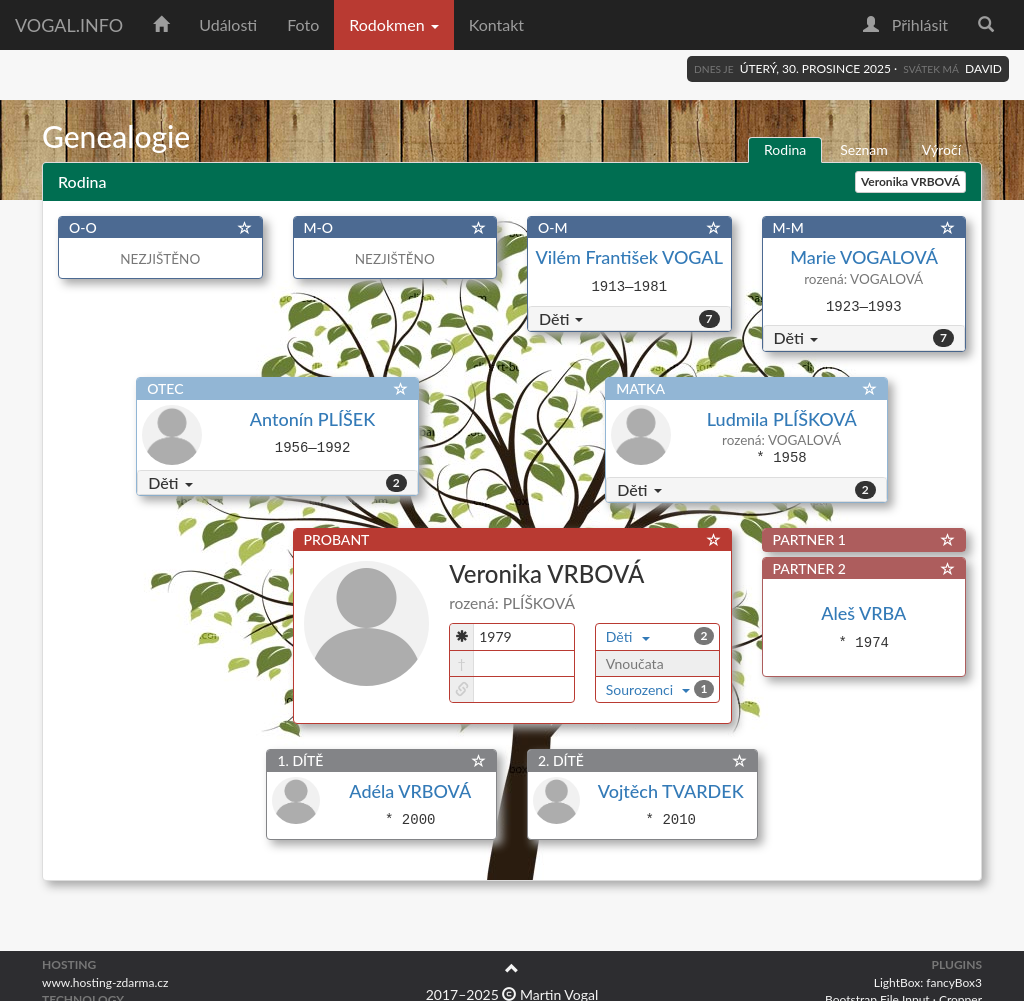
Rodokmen (393, 24)
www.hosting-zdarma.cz (105, 982)
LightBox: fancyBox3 (928, 982)
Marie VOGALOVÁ (863, 257)
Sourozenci (648, 689)
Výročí (941, 149)
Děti (561, 318)
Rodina (785, 149)
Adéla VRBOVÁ (410, 791)
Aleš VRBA (863, 613)
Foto (303, 24)
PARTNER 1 (809, 539)
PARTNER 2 (809, 568)
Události (228, 24)
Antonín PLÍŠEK (312, 419)
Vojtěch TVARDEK (671, 791)
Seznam (864, 149)
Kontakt (496, 24)
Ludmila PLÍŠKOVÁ (781, 419)
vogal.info (69, 25)
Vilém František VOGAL (629, 257)
